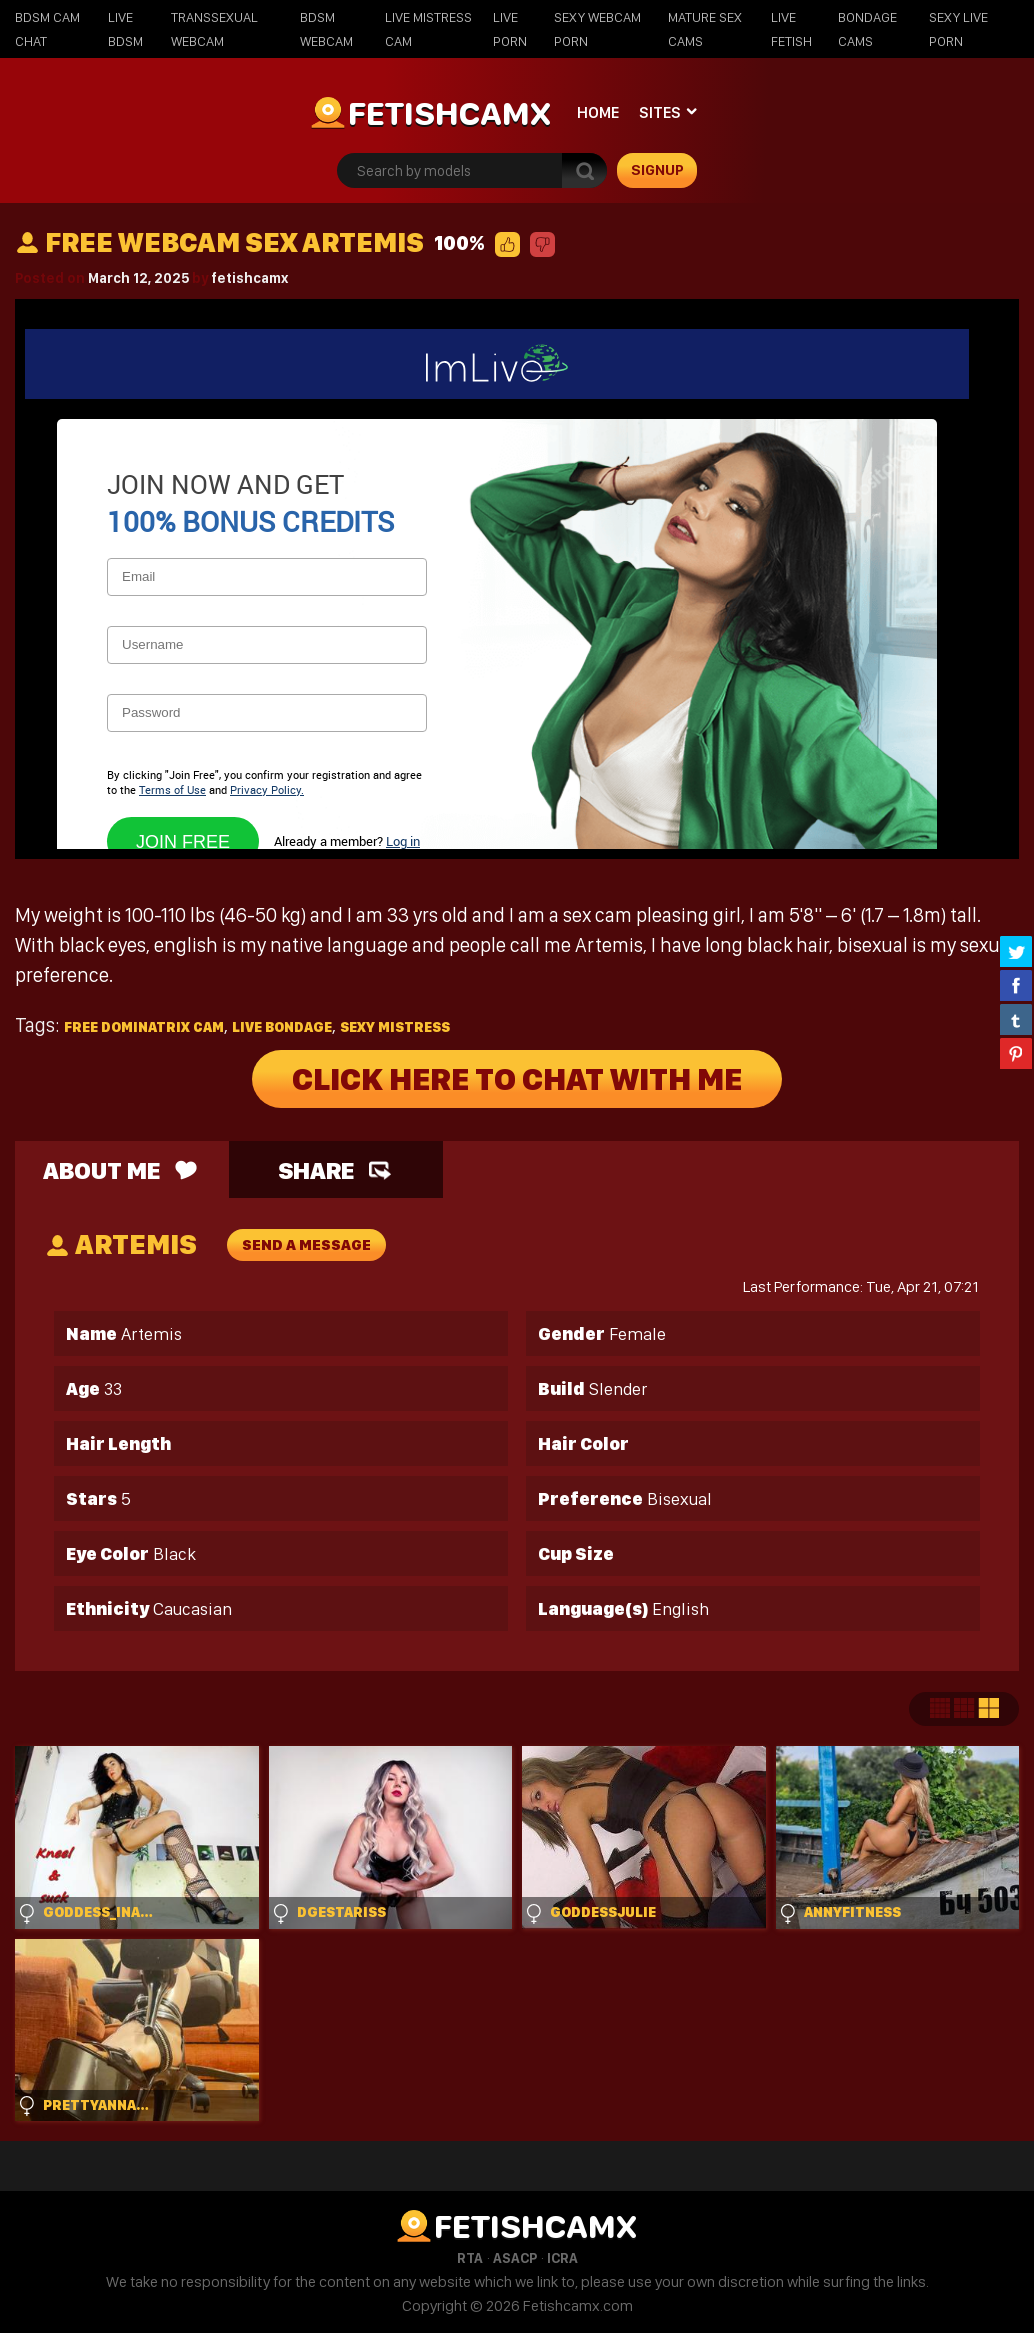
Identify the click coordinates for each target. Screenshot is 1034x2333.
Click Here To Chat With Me (517, 1079)
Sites (660, 112)
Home (598, 112)
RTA (470, 2258)
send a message (306, 1245)
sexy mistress (395, 1027)
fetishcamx (249, 278)
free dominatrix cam (144, 1027)
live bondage (282, 1027)
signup (657, 170)
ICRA (562, 2258)
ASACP (515, 2258)
